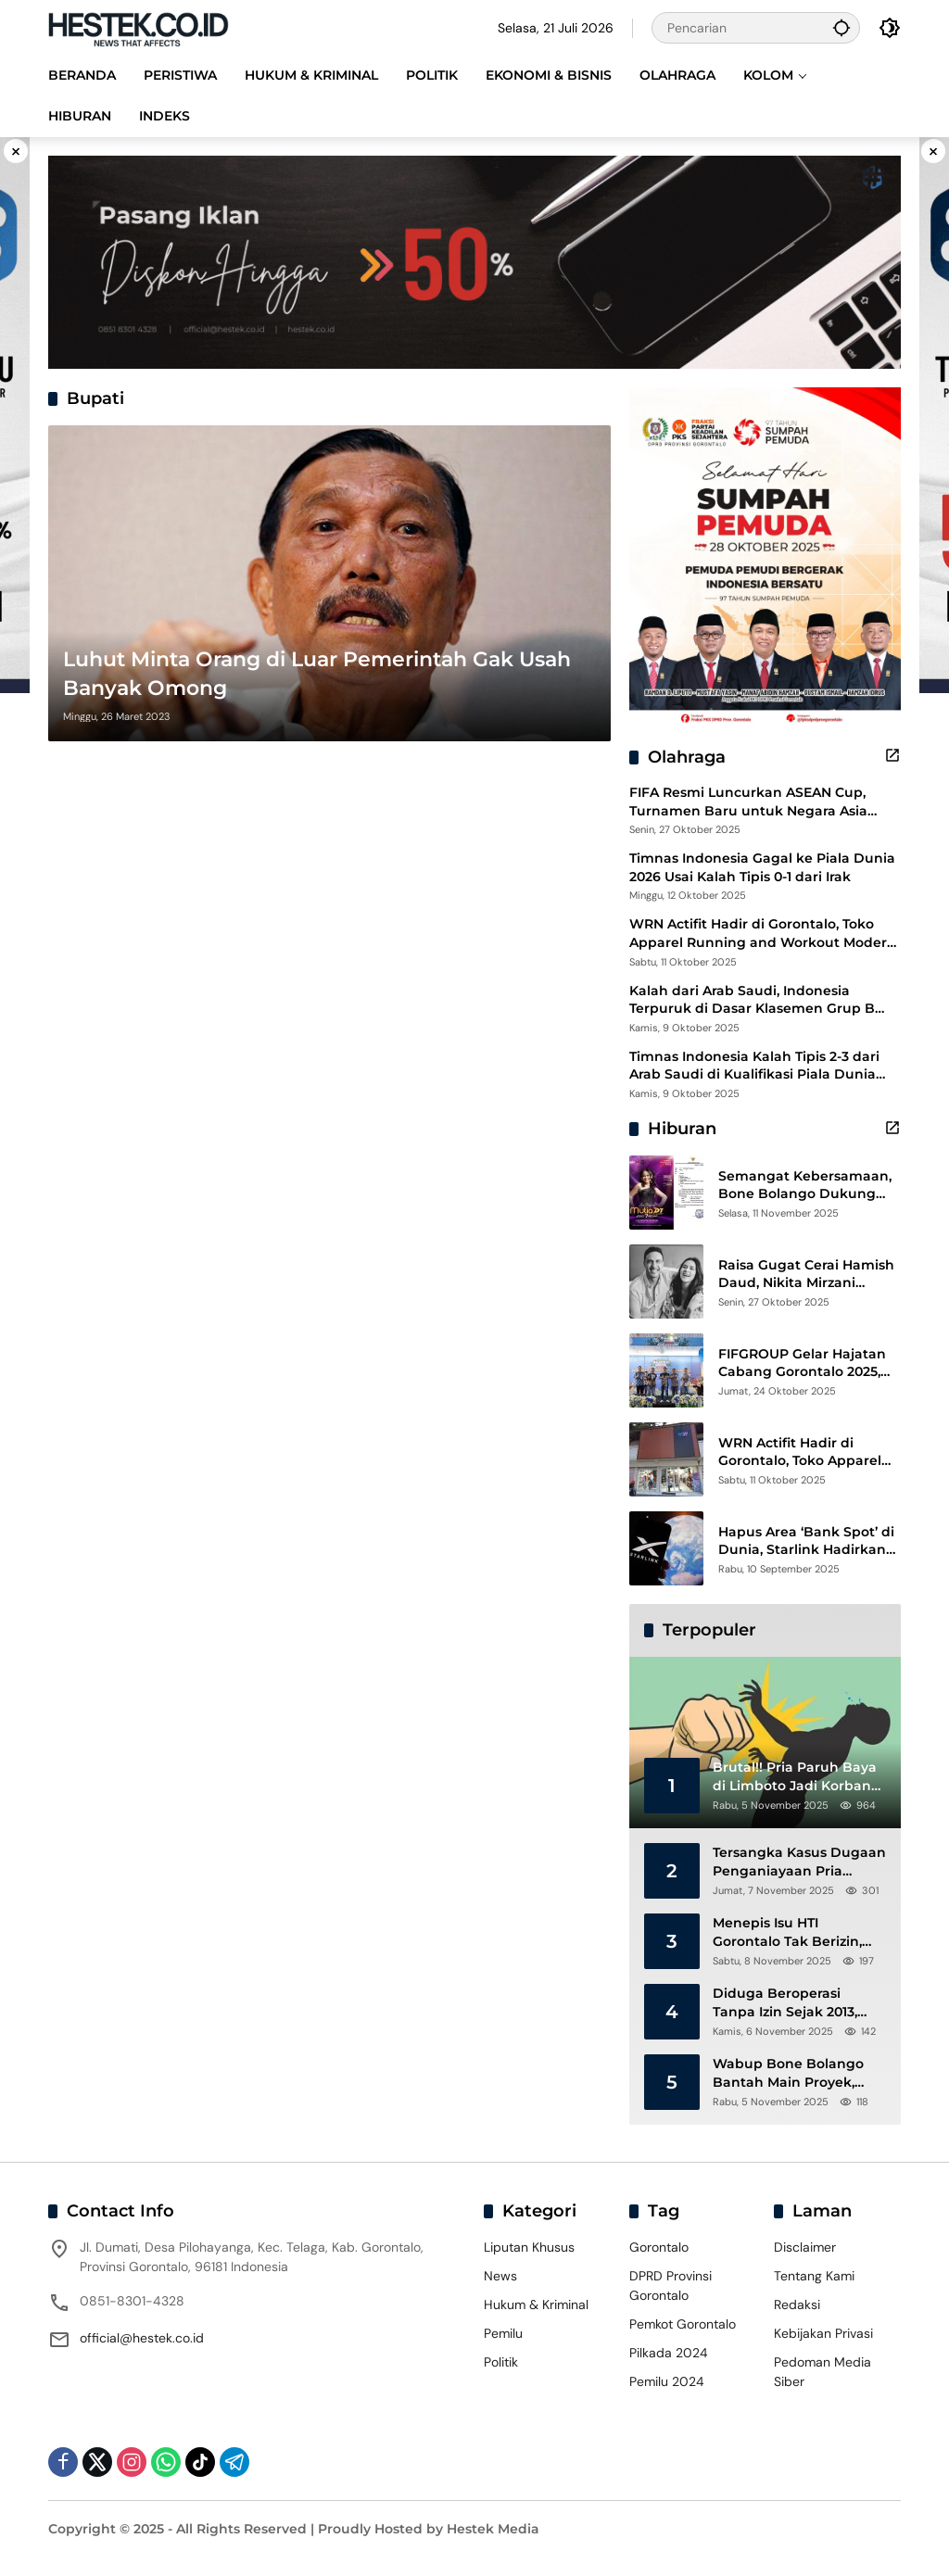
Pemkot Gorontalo (682, 2324)
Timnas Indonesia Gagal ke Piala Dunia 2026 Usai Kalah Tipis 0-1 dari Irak (762, 867)
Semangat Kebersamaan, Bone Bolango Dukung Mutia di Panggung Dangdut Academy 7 (805, 1186)
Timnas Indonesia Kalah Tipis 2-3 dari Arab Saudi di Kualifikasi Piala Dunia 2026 (754, 1066)
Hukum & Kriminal (536, 2304)
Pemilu (503, 2333)
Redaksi (797, 2304)
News (500, 2275)
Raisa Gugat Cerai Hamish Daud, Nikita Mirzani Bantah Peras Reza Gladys (806, 1274)
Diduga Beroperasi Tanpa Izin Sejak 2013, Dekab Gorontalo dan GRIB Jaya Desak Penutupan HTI (786, 2003)
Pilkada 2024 (668, 2352)
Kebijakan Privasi (823, 2333)
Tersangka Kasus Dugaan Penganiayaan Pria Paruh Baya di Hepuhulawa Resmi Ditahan (799, 1862)
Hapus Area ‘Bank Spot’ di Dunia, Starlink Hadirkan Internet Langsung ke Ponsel (806, 1541)
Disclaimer (805, 2247)
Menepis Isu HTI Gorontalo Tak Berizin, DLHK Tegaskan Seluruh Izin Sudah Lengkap (795, 1932)
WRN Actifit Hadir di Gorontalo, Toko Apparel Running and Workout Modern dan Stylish (762, 933)
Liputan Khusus (529, 2247)
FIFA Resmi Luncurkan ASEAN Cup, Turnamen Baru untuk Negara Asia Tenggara (748, 802)
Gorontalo (659, 2247)
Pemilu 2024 (666, 2381)
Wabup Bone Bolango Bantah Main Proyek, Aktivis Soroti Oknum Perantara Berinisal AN (789, 2073)
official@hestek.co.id (142, 2338)
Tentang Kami (814, 2275)
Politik (501, 2362)
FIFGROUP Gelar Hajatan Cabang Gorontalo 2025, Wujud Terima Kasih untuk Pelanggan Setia (809, 1363)
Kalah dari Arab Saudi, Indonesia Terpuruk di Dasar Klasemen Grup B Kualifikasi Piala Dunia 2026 (752, 1000)
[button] (841, 27)
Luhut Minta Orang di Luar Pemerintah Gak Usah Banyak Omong (317, 674)
